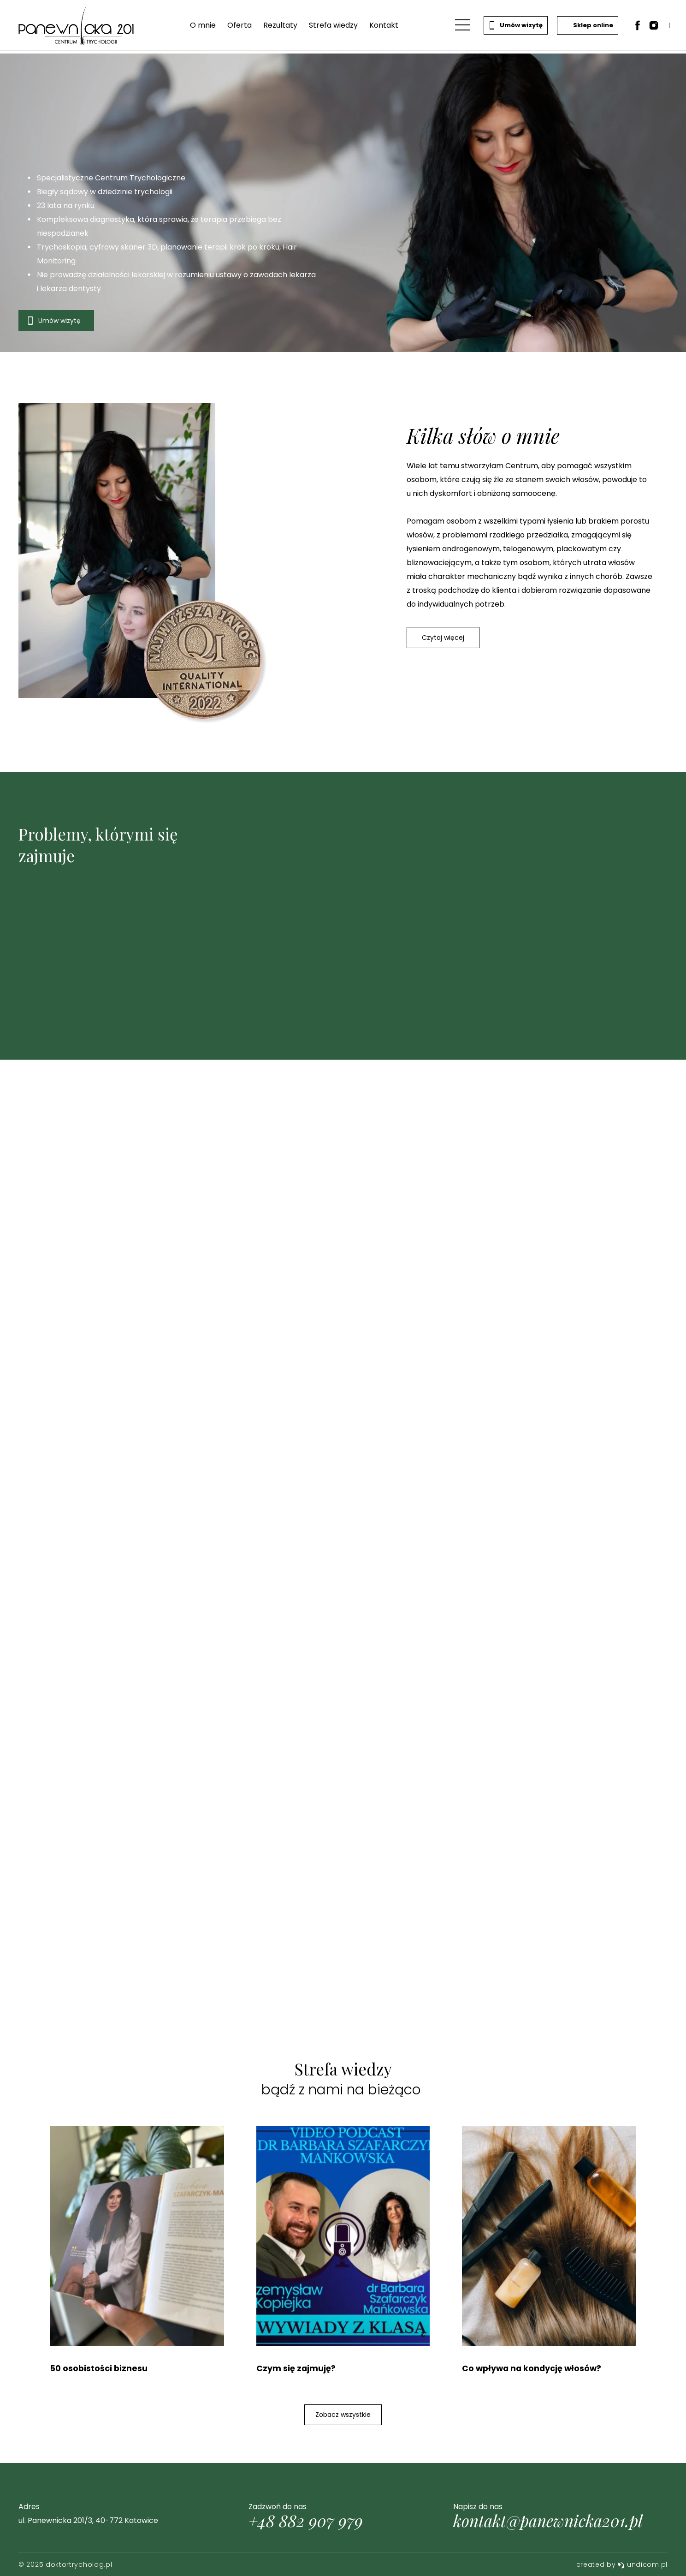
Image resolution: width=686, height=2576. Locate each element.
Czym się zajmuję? (296, 2368)
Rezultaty (280, 27)
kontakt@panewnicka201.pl (548, 2521)
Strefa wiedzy (332, 27)
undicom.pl (643, 2564)
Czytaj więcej (444, 638)
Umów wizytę (514, 26)
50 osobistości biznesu (99, 2368)
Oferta (239, 27)
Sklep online (586, 26)
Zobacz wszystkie (343, 2415)
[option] (343, 203)
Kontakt (383, 27)
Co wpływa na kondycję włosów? (533, 2368)
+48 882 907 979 (305, 2521)
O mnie (202, 27)
